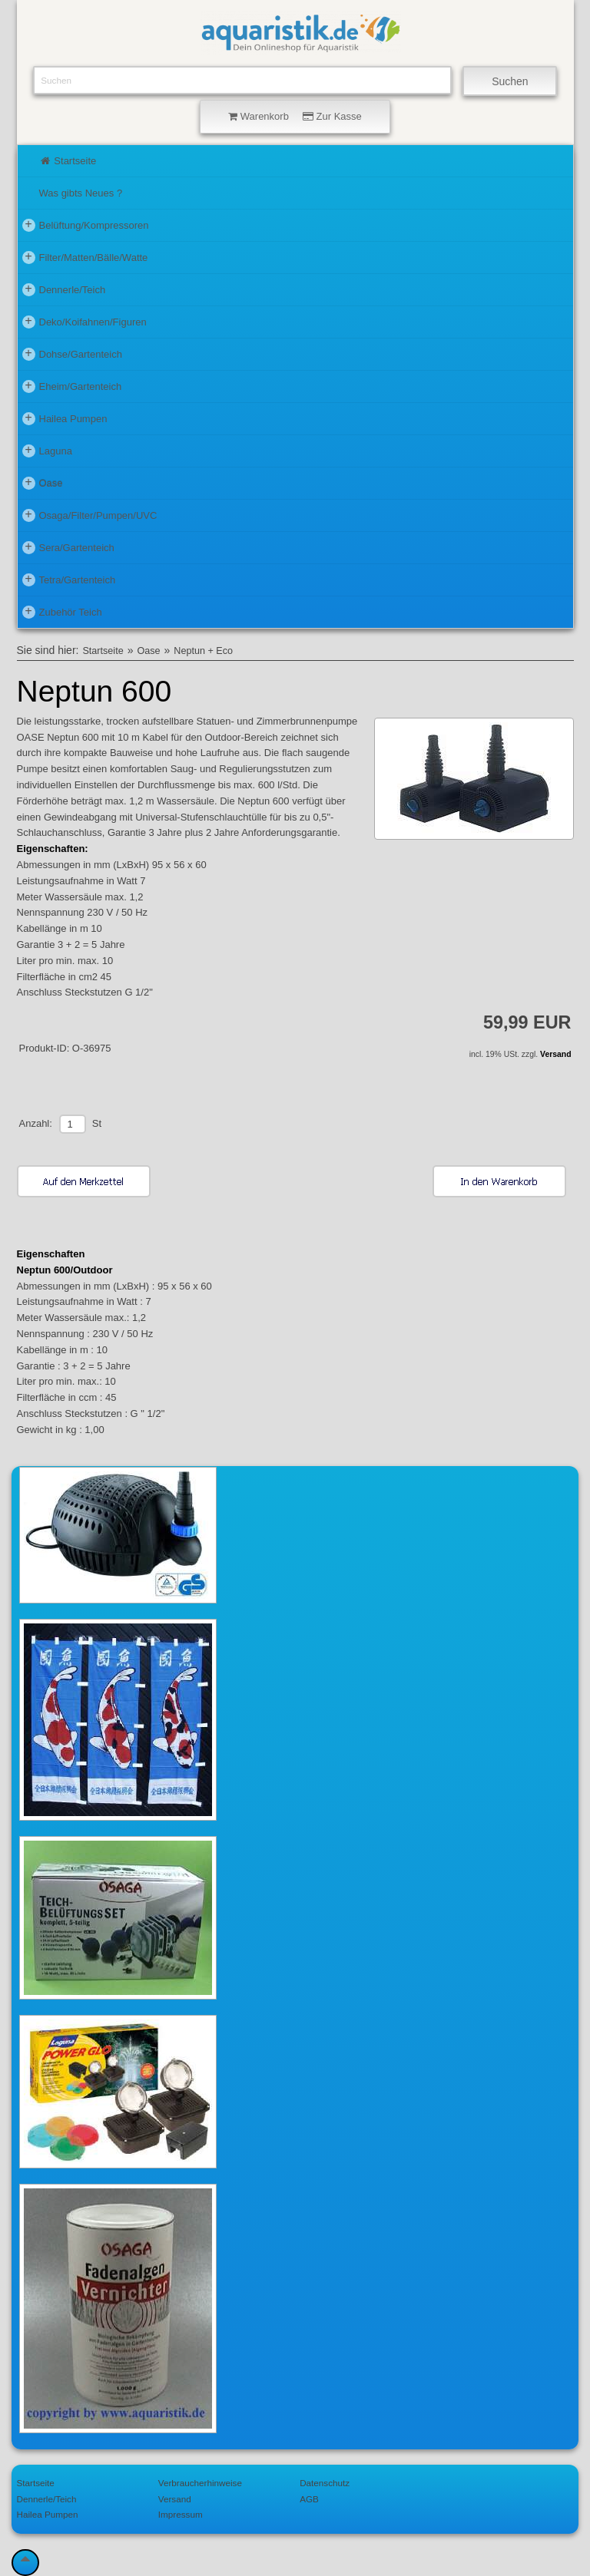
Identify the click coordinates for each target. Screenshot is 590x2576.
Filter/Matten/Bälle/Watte (85, 257)
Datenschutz (325, 2483)
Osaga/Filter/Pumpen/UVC (89, 515)
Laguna (47, 450)
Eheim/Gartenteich (72, 386)
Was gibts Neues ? (81, 193)
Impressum (180, 2514)
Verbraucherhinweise (200, 2483)
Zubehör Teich (62, 611)
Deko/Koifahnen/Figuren (84, 321)
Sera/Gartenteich (68, 547)
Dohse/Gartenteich (72, 353)
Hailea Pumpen (65, 418)
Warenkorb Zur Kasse (295, 116)
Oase (42, 482)
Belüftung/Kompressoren (85, 224)
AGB (309, 2499)
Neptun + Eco (203, 651)
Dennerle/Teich (64, 289)
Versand (555, 1054)
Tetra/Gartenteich (69, 579)
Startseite (68, 161)
